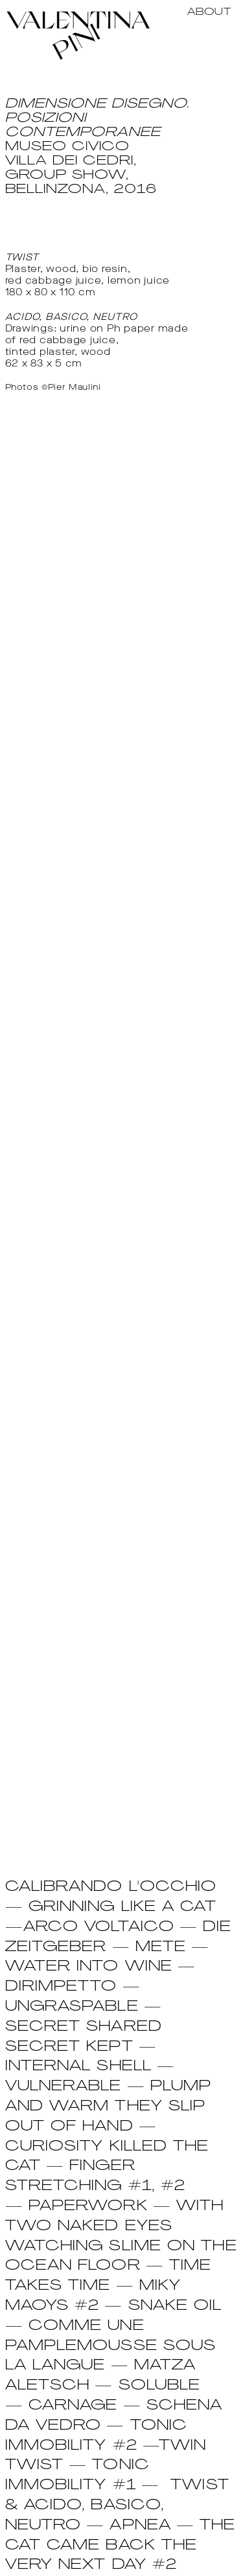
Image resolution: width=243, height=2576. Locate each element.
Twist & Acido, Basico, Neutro (117, 2505)
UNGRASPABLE (72, 2007)
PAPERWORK (88, 2206)
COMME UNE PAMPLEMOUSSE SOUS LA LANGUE (110, 2346)
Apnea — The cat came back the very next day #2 (120, 2545)
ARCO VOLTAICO (98, 1927)
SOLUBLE (160, 2385)
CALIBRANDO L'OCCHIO (111, 1887)
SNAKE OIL (175, 2306)
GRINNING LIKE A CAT (122, 1907)
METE (160, 1947)
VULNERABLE (63, 2086)
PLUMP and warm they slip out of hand (108, 2106)
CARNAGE (73, 2406)
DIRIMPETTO (61, 1987)
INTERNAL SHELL (78, 2066)
